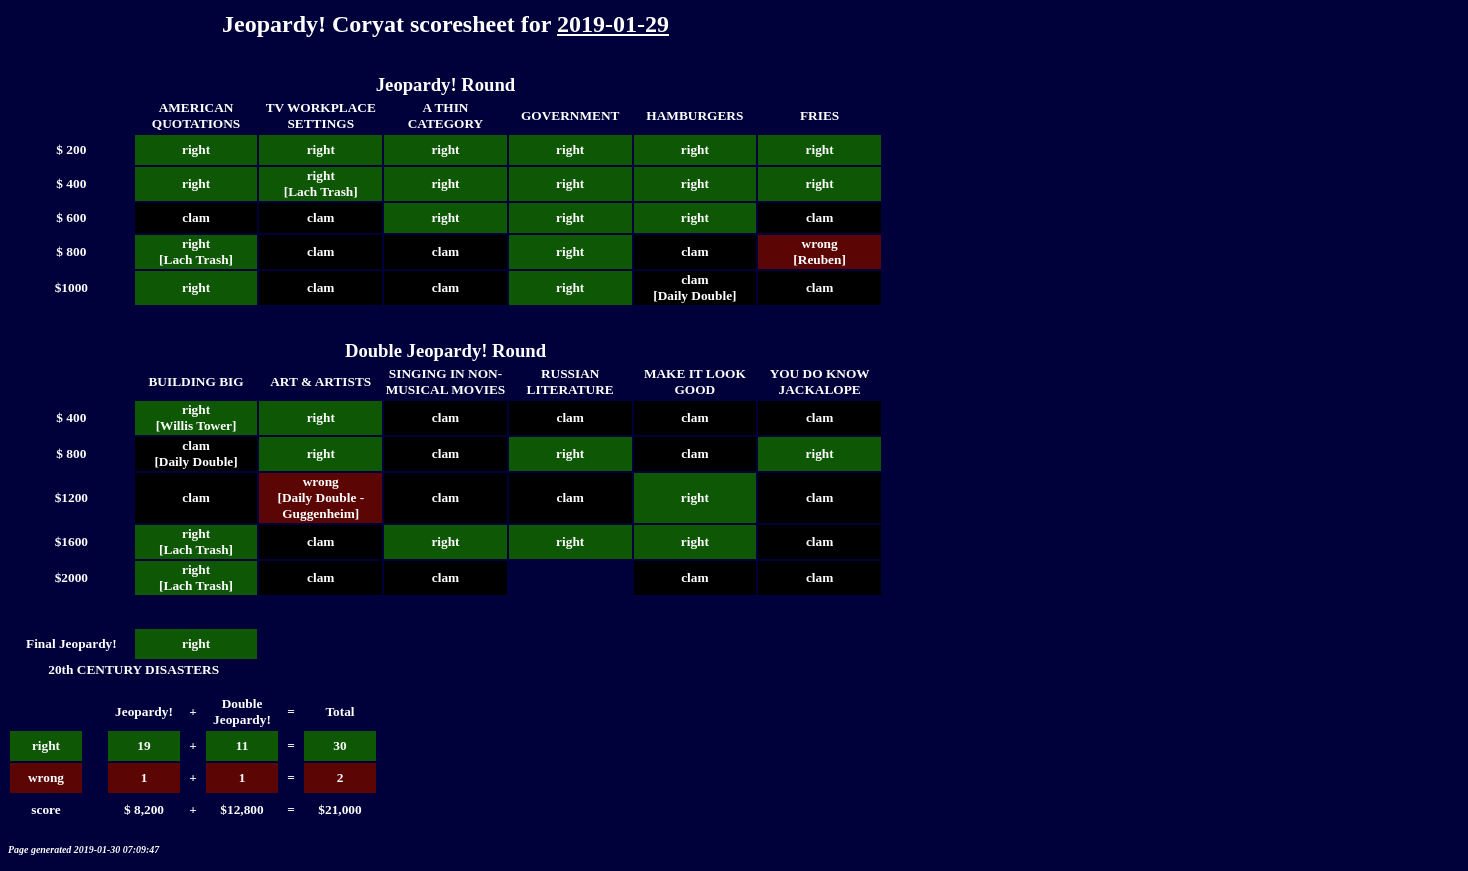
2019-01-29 (613, 24)
